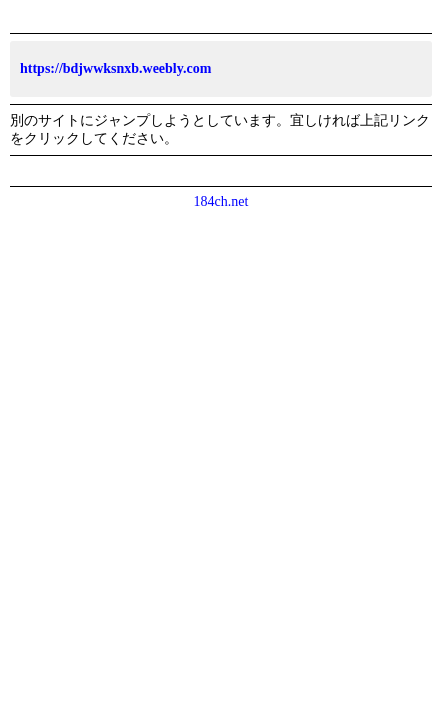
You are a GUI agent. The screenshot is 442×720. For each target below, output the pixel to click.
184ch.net (221, 201)
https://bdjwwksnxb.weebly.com (115, 68)
